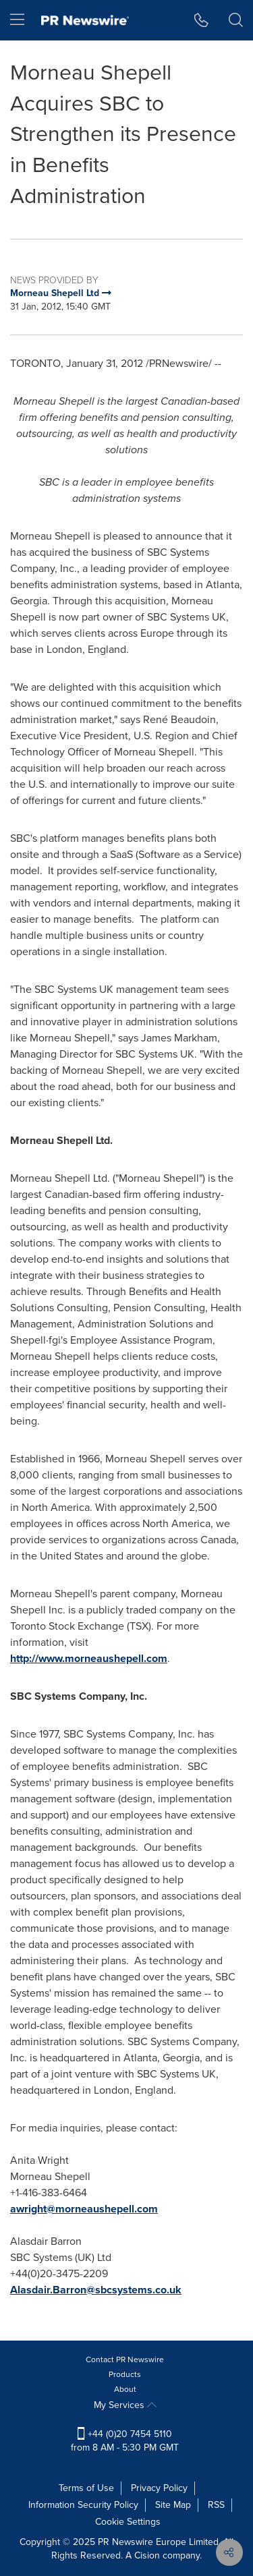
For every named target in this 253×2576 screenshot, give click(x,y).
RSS (216, 2505)
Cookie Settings (128, 2522)
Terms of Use (86, 2488)
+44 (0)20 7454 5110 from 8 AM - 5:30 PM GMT (125, 2441)
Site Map (173, 2505)
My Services (125, 2405)
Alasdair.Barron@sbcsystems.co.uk (95, 2289)
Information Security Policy (83, 2505)
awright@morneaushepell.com (84, 2208)
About (125, 2389)
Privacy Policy (159, 2488)
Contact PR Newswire (125, 2359)
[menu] (17, 20)
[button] (201, 20)
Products (125, 2374)
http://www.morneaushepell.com (88, 1658)
